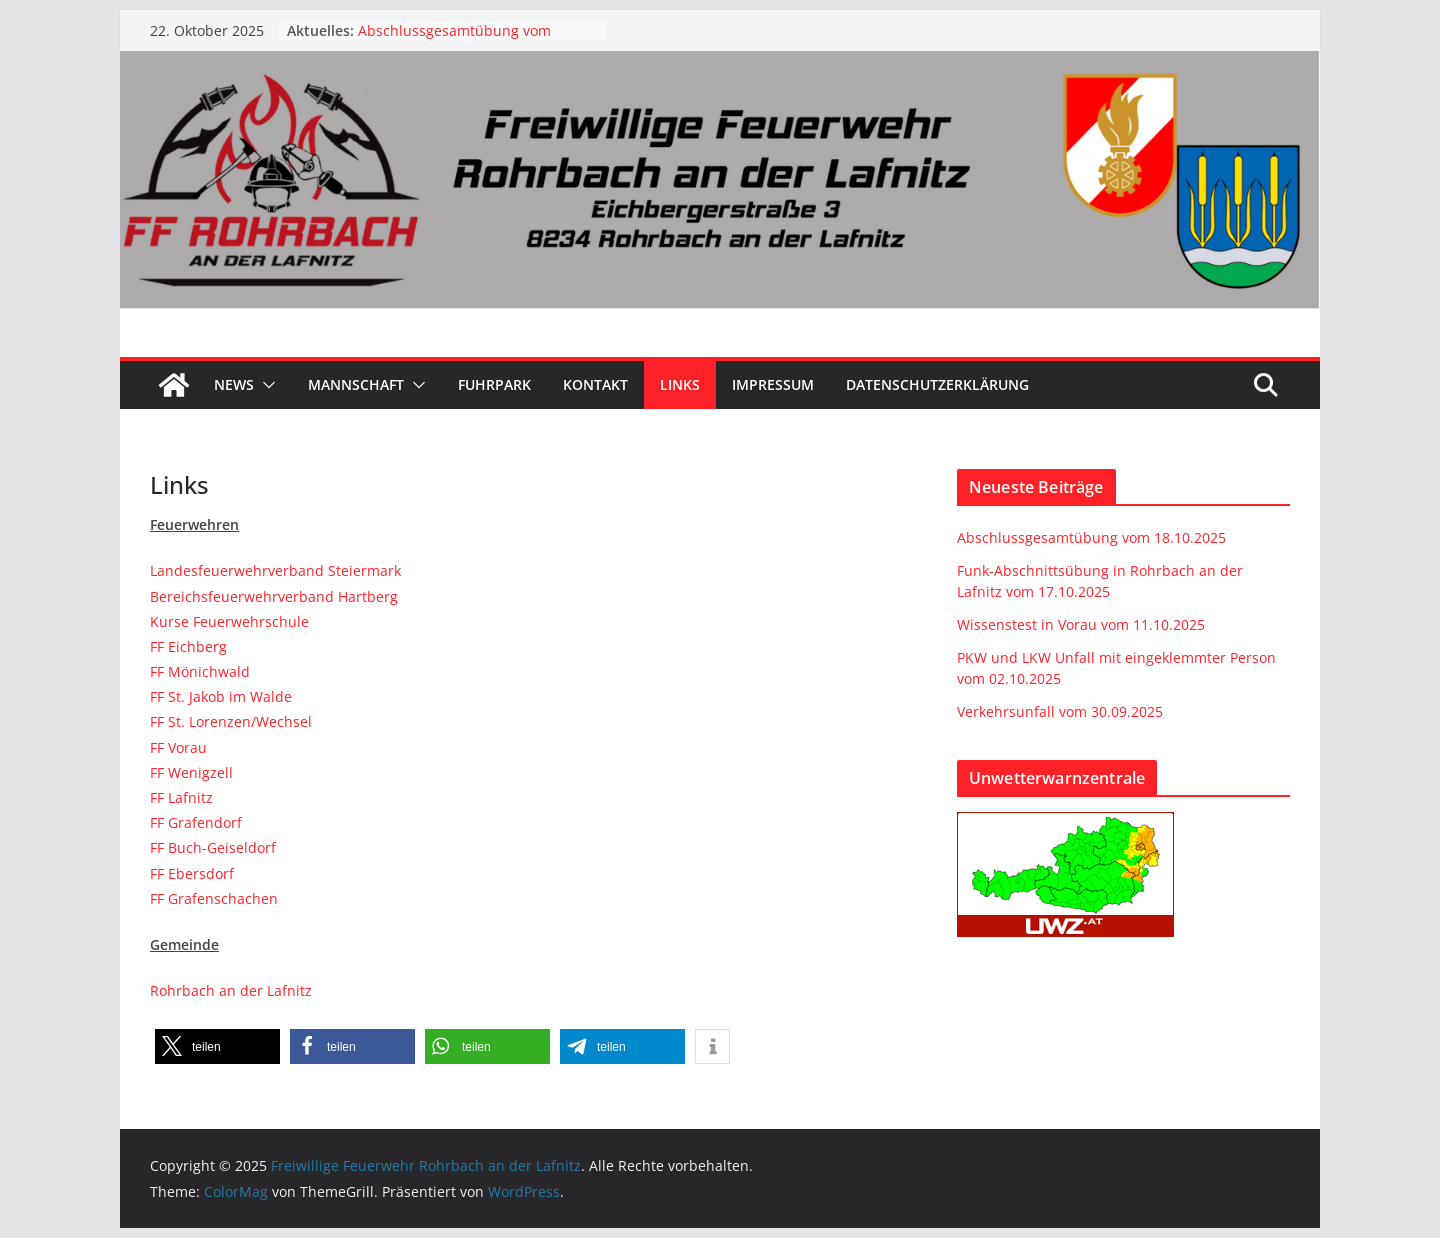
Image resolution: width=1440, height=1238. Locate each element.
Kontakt (595, 384)
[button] (265, 385)
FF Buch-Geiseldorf (213, 847)
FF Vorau (178, 747)
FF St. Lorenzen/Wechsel (231, 721)
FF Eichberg (188, 646)
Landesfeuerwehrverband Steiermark (275, 570)
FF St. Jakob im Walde (221, 696)
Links (680, 384)
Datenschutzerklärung (937, 384)
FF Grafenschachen (214, 898)
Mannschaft (356, 384)
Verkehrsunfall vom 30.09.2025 (1060, 711)
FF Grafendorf (196, 822)
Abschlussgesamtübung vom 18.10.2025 (1091, 537)
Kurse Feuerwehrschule (229, 621)
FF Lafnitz (181, 797)
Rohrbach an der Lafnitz (231, 990)
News (234, 384)
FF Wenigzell (191, 772)
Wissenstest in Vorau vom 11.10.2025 (1081, 624)
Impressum (773, 384)
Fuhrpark (494, 384)
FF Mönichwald (200, 671)
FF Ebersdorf (192, 873)
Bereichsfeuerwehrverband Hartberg (274, 596)
